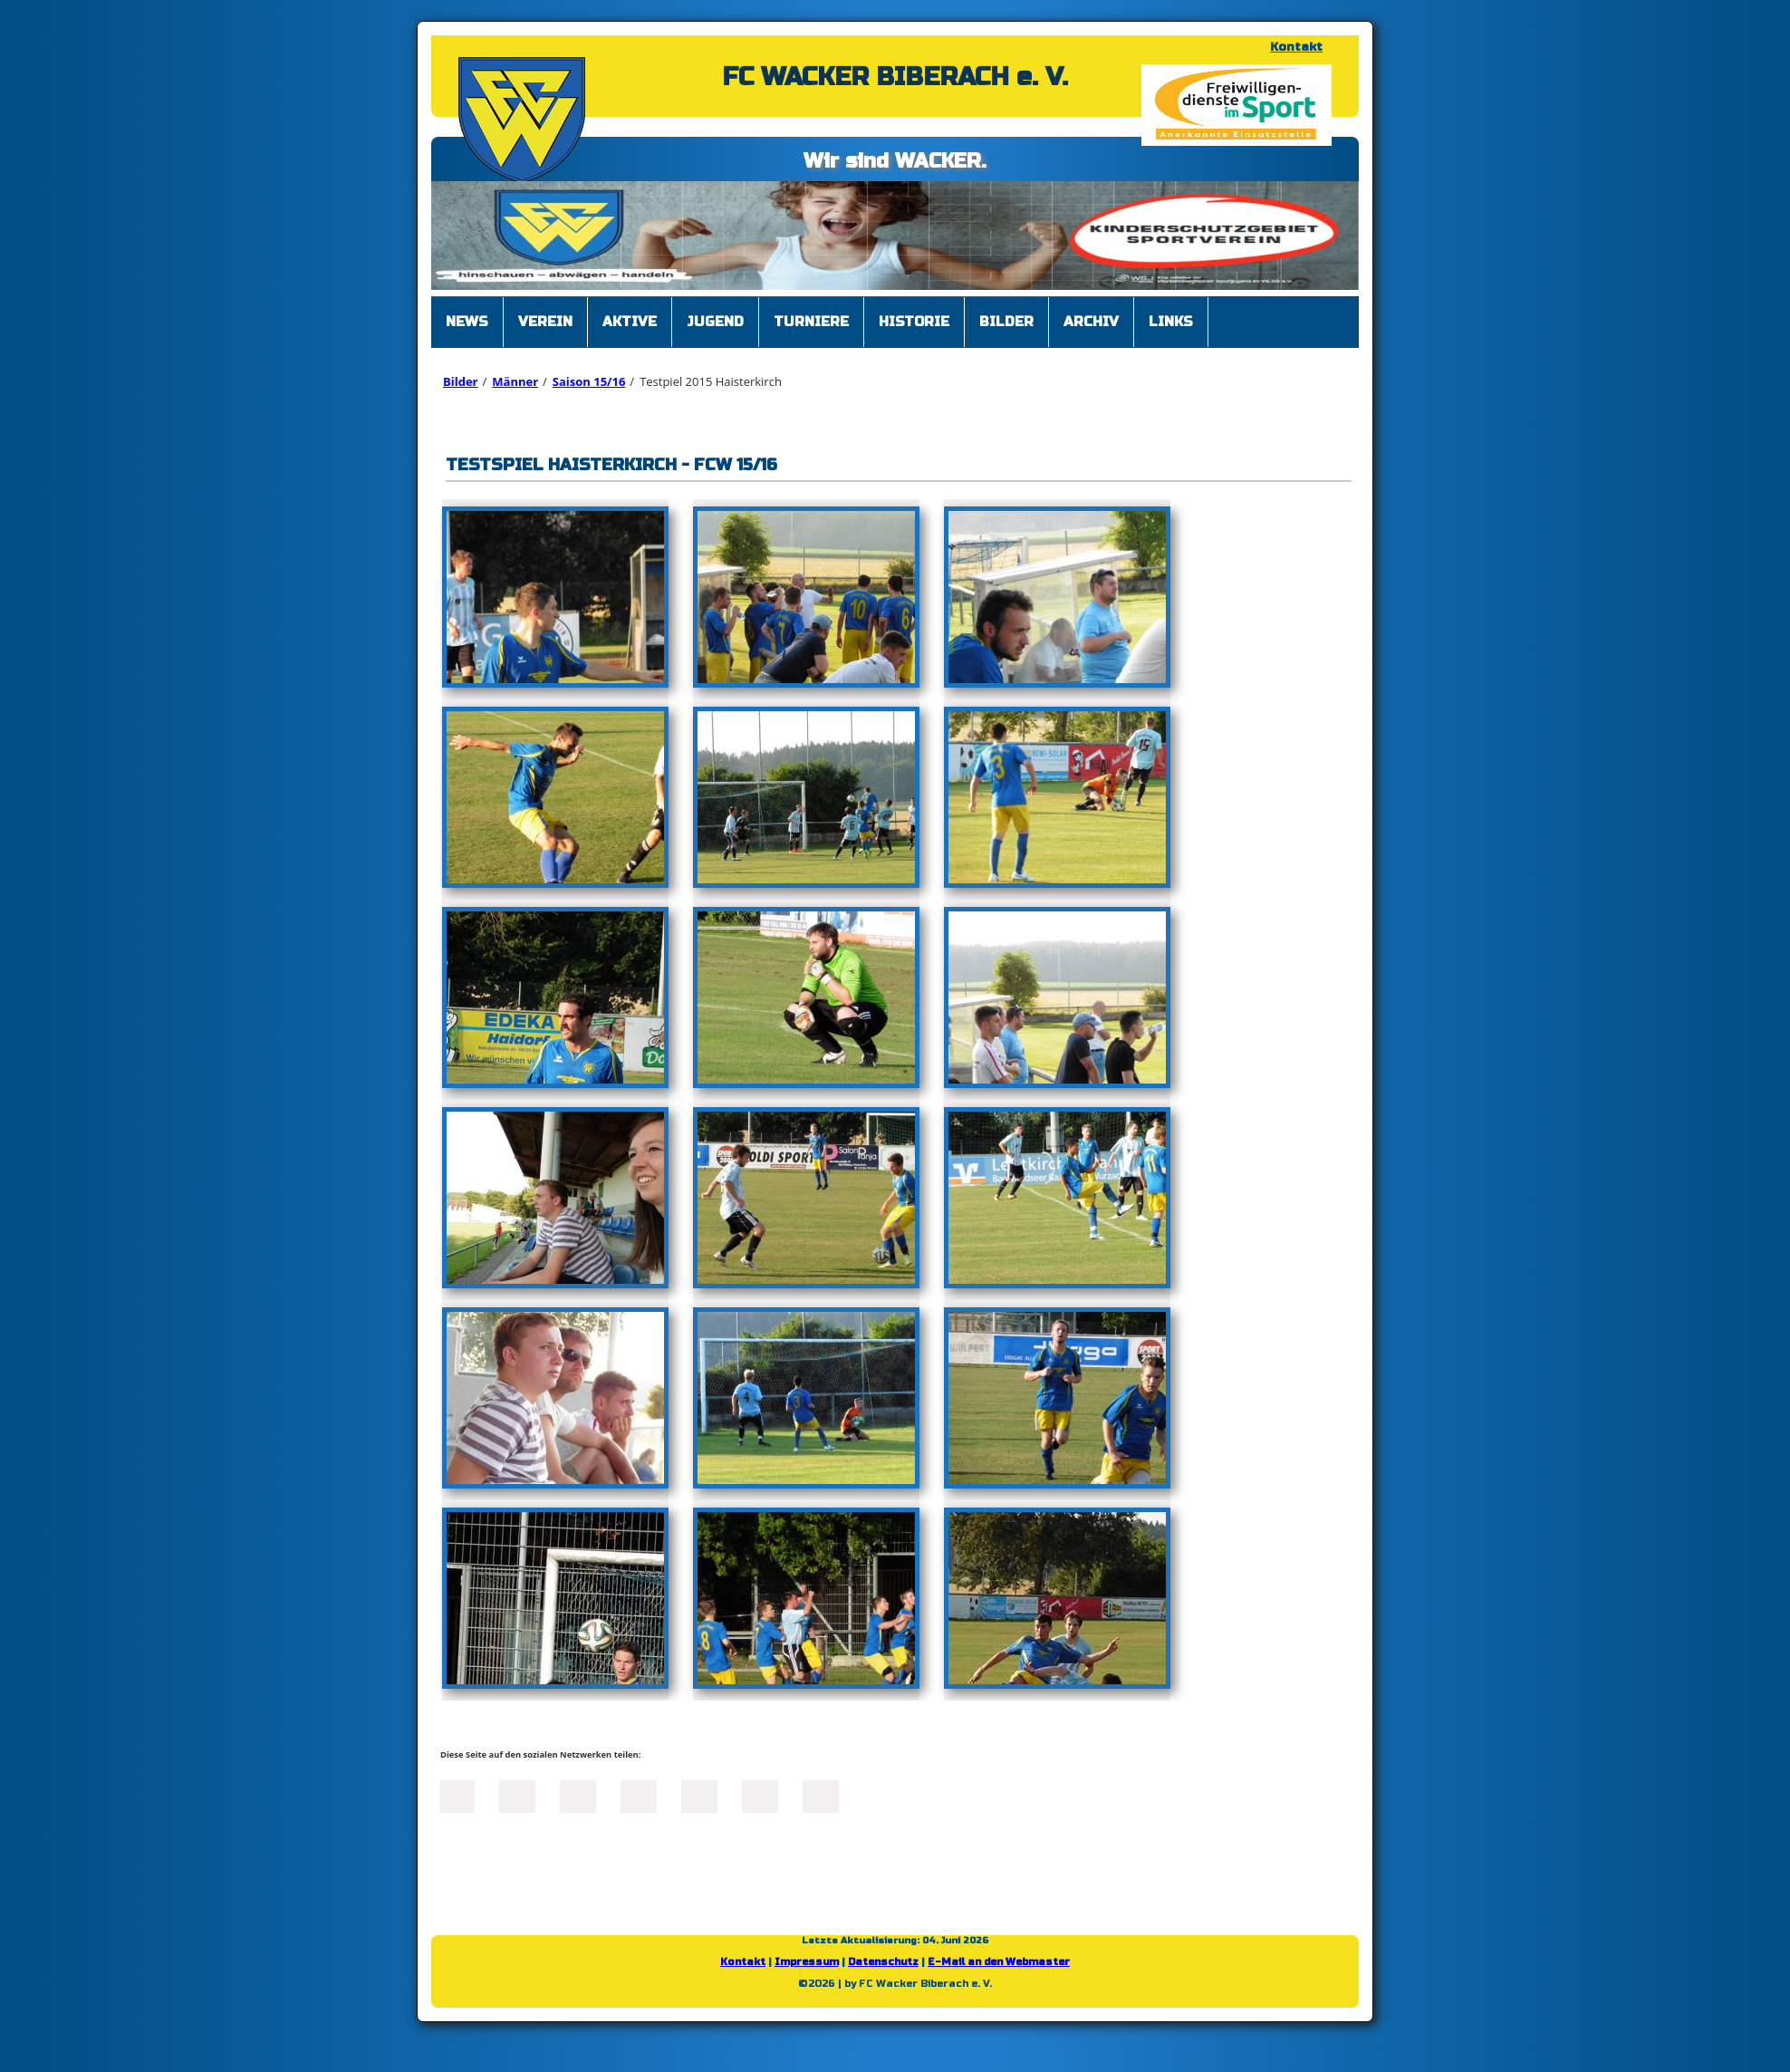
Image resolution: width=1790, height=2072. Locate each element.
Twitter (517, 1794)
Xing (638, 1794)
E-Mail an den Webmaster (999, 1962)
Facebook (456, 1794)
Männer (515, 381)
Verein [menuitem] (545, 321)
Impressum (807, 1962)
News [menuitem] (467, 321)
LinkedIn (577, 1794)
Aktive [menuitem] (629, 321)
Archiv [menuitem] (1091, 321)
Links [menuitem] (1171, 321)
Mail (699, 1794)
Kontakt (1296, 47)
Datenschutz (883, 1962)
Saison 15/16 (589, 381)
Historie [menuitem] (914, 321)
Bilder (460, 381)
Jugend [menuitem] (715, 321)
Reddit (820, 1794)
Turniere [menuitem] (811, 321)
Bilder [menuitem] (1006, 321)
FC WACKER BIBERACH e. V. (895, 77)
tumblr (760, 1794)
